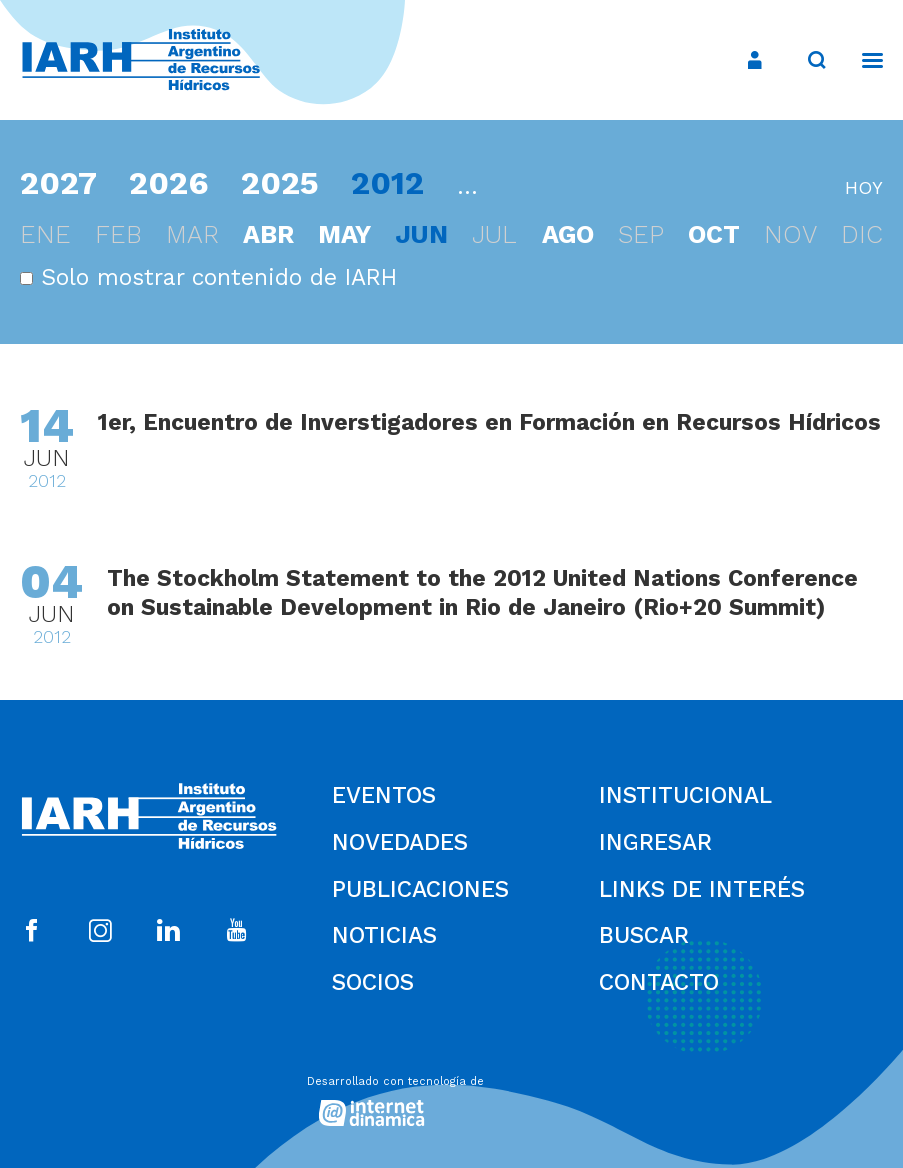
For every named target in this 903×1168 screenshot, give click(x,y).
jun (421, 234)
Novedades (400, 842)
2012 (387, 183)
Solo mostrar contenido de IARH (208, 277)
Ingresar (655, 842)
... (467, 186)
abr (268, 234)
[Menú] (862, 60)
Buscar (644, 935)
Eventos (384, 795)
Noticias (384, 935)
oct (714, 234)
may (344, 234)
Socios (373, 982)
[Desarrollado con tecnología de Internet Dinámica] (452, 1096)
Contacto (659, 982)
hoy (864, 187)
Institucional (685, 795)
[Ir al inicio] (149, 60)
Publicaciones (420, 889)
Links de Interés (702, 889)
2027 (58, 183)
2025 (280, 183)
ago (568, 234)
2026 (169, 183)
